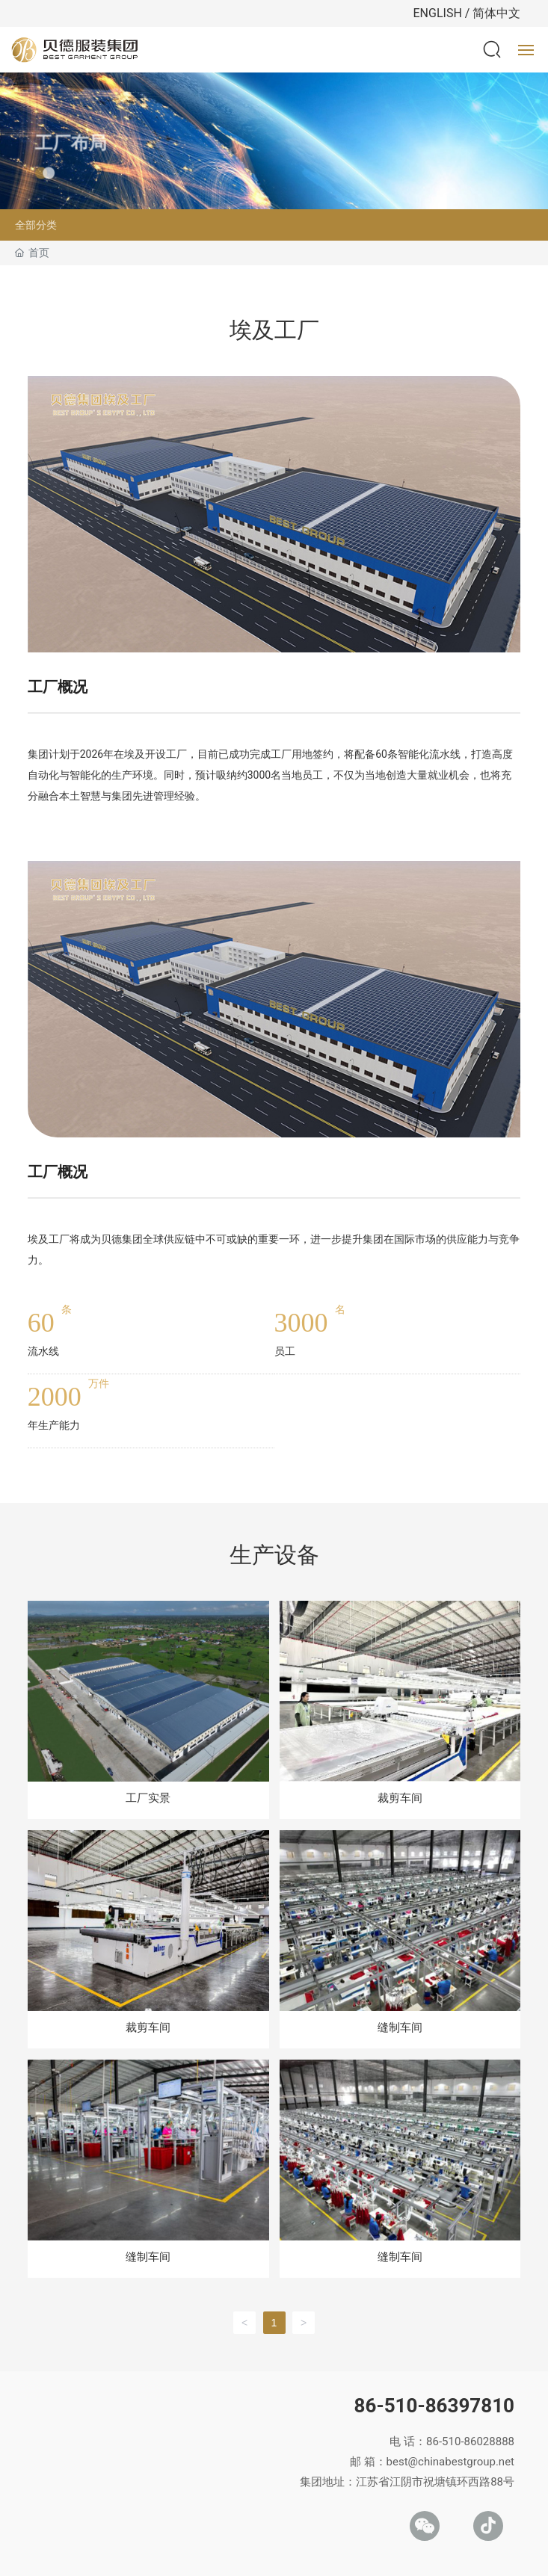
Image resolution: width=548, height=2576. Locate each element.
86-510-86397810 (434, 2405)
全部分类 (36, 225)
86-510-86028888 (470, 2441)
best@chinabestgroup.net (450, 2461)
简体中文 (496, 13)
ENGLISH (437, 13)
